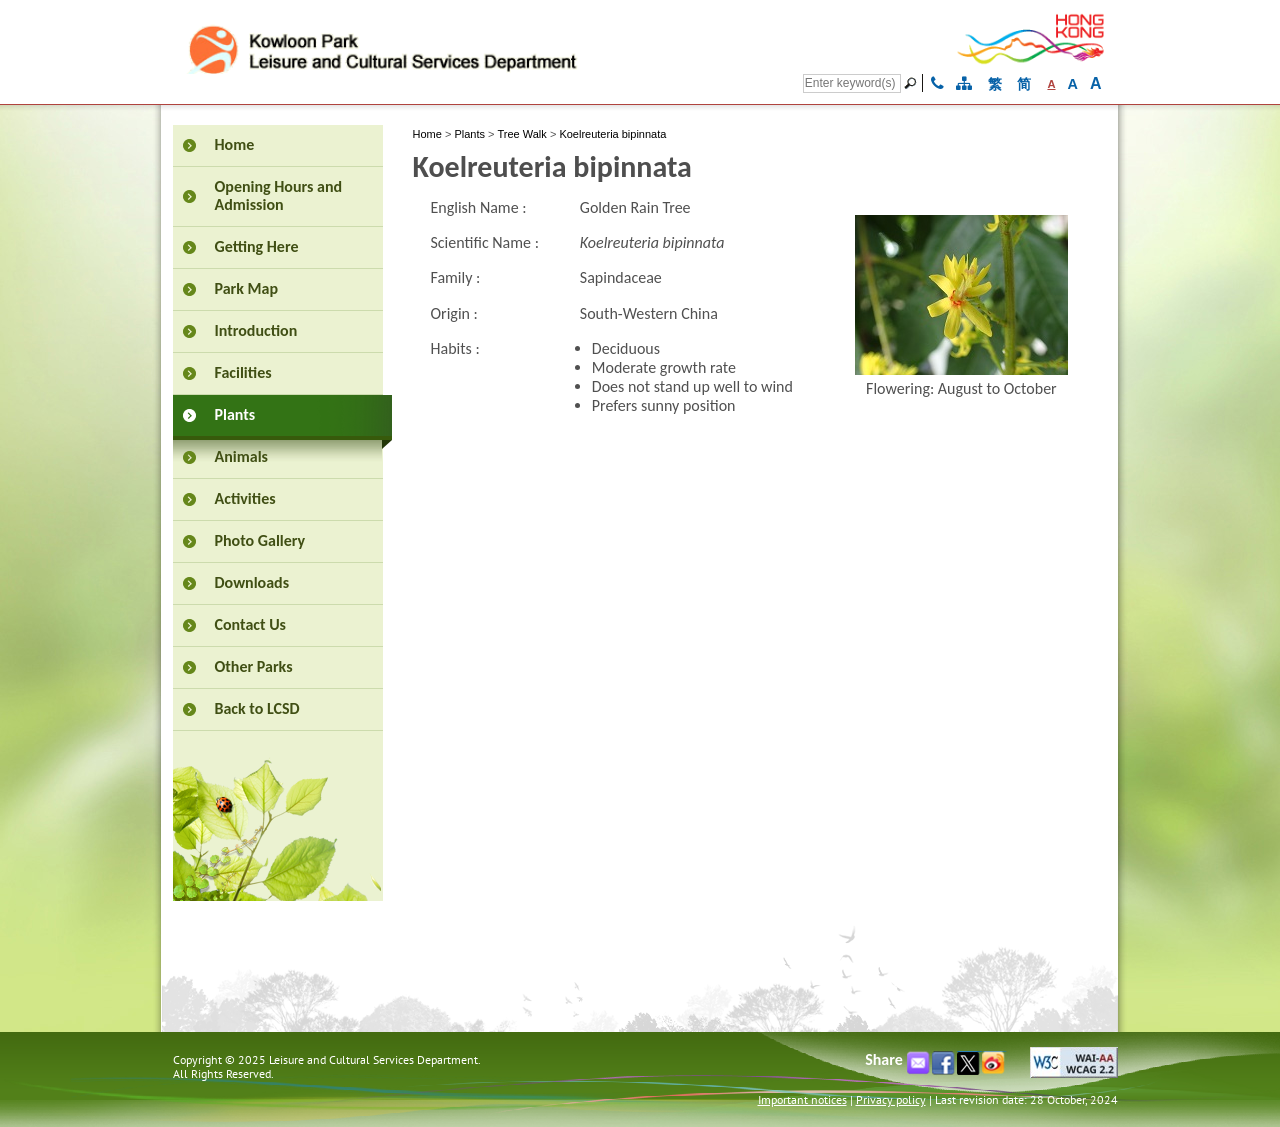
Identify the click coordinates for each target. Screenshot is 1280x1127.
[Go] (913, 83)
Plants (469, 134)
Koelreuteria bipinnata (612, 134)
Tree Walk (522, 134)
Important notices (802, 1099)
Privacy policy (891, 1099)
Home (427, 134)
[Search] (852, 83)
